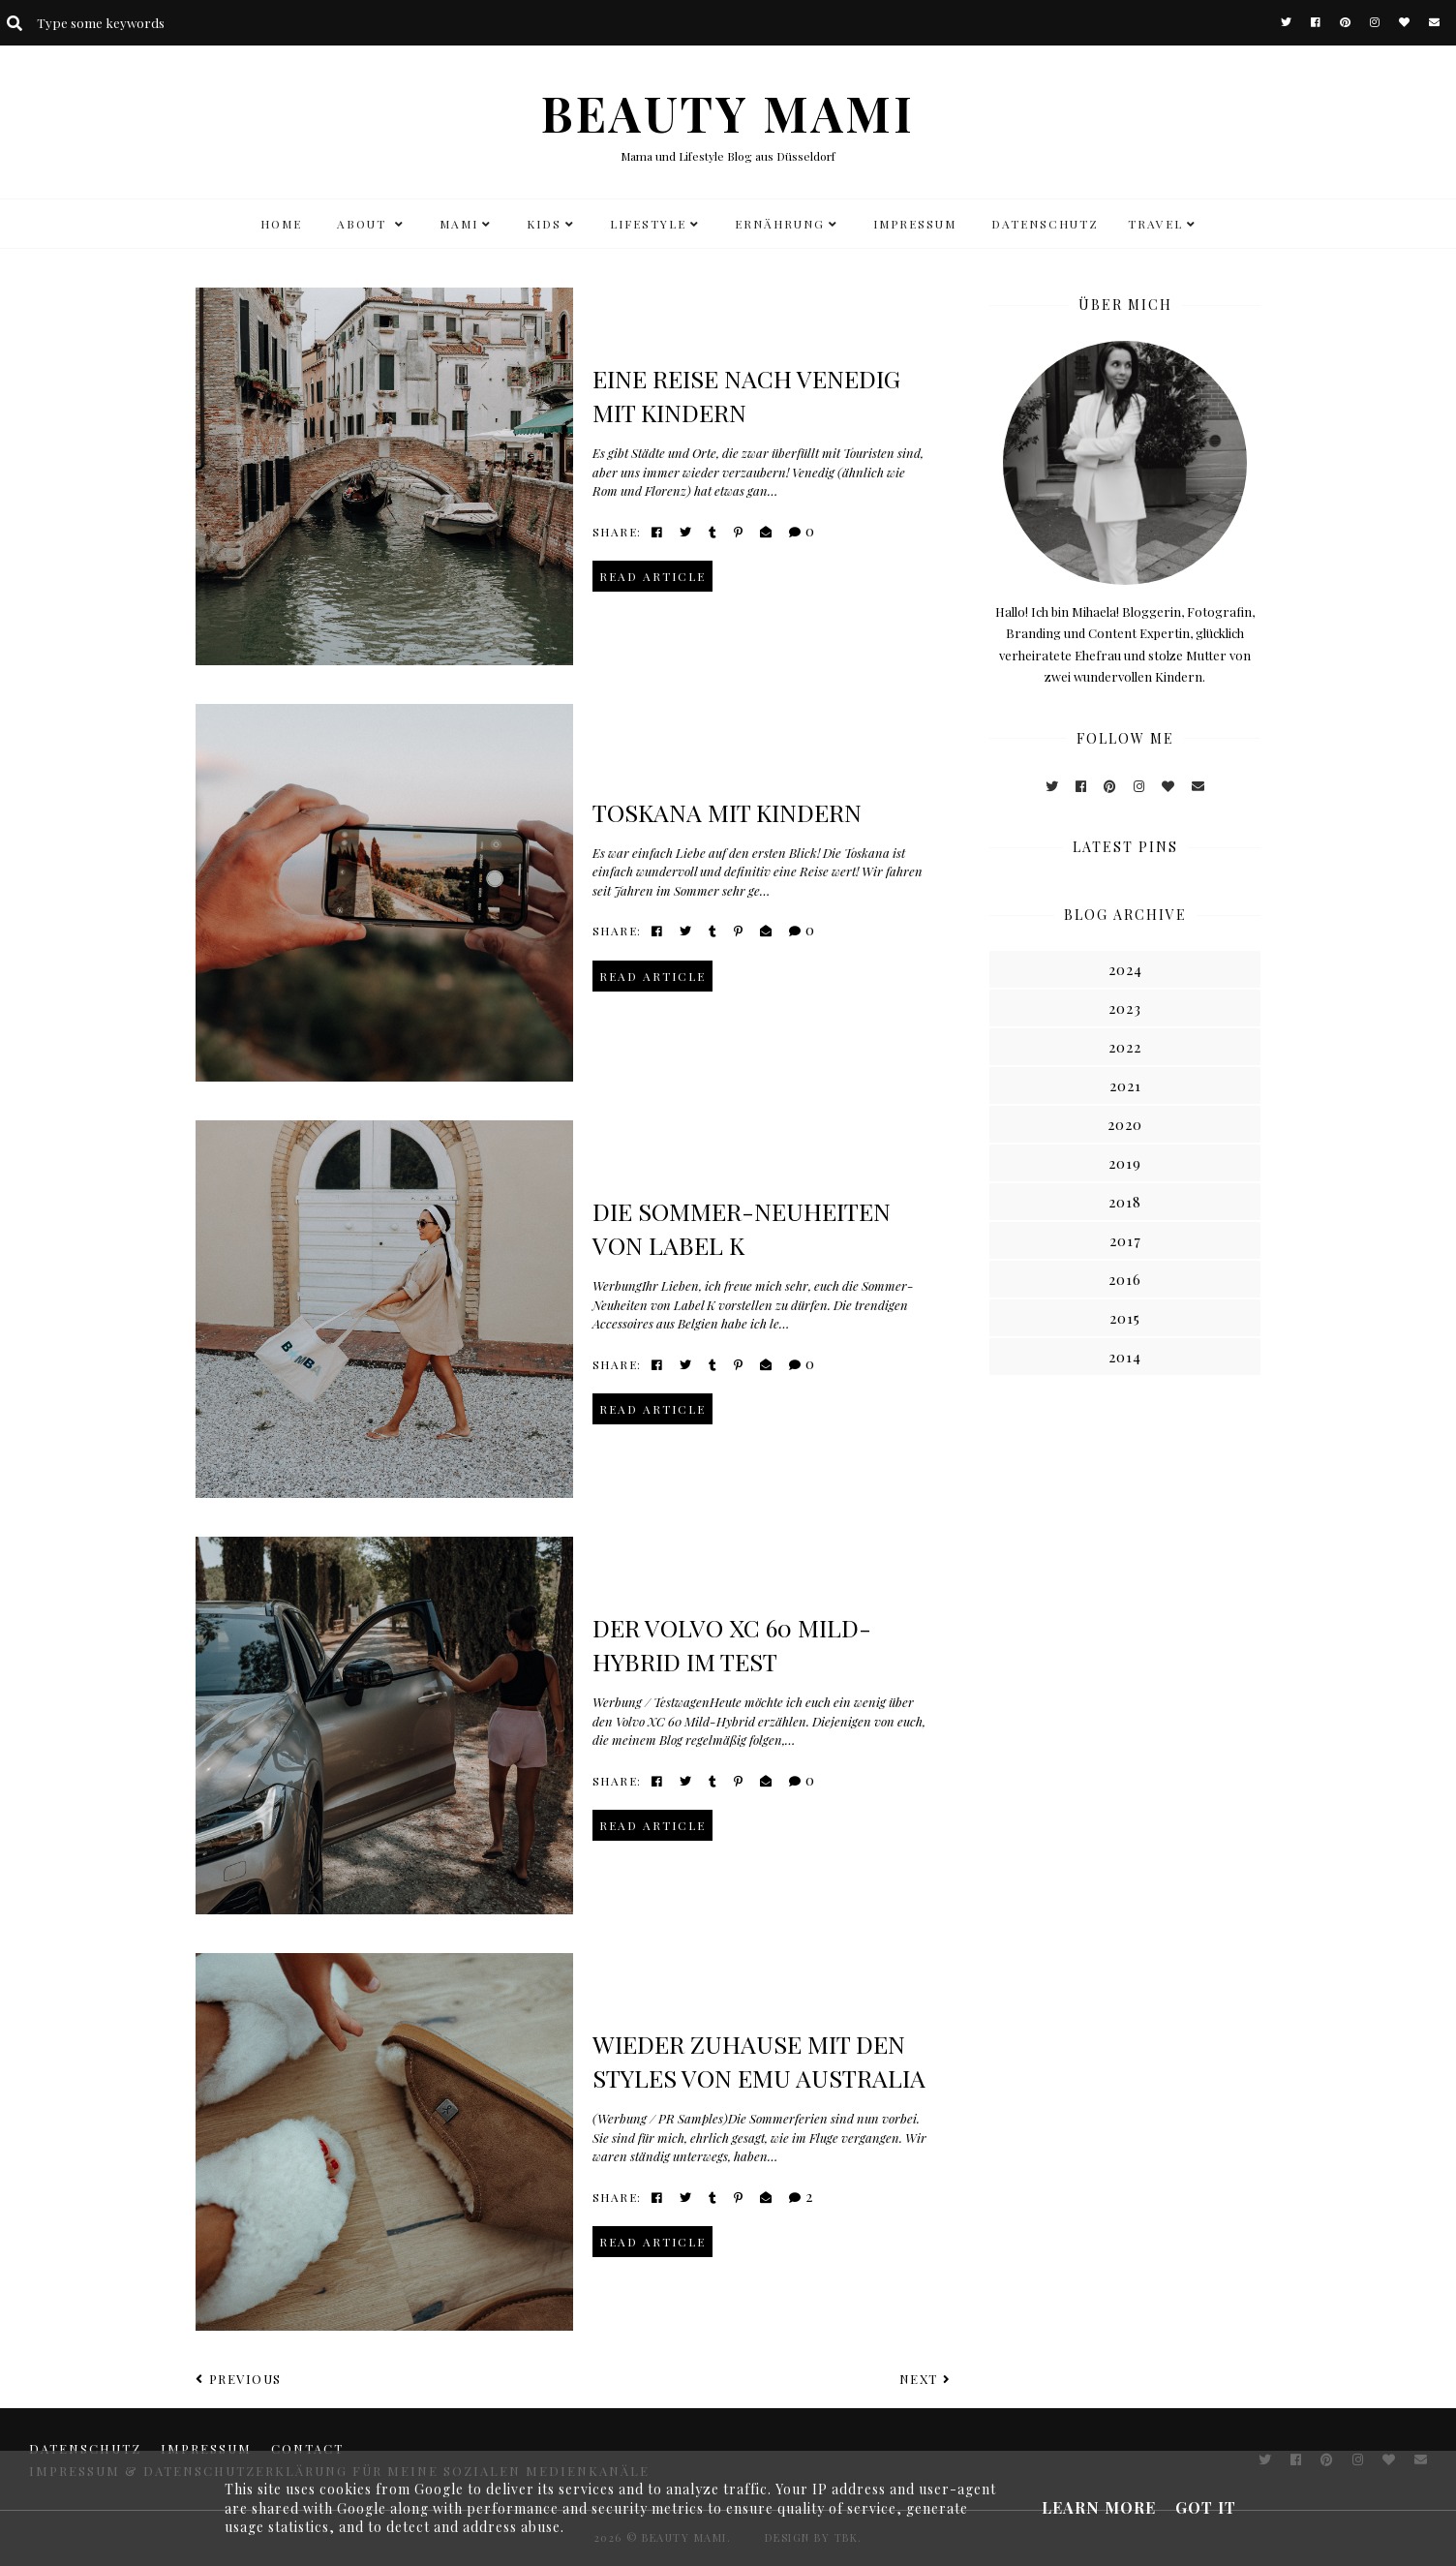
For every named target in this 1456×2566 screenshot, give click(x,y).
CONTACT (307, 2448)
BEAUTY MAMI (728, 112)
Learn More (1099, 2507)
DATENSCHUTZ (1045, 223)
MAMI (459, 223)
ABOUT (364, 223)
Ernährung (780, 223)
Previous (239, 2378)
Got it (1205, 2507)
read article (652, 576)
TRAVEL (1155, 223)
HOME (281, 223)
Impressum (914, 223)
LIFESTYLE (648, 223)
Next (925, 2378)
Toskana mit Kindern (727, 812)
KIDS (544, 223)
